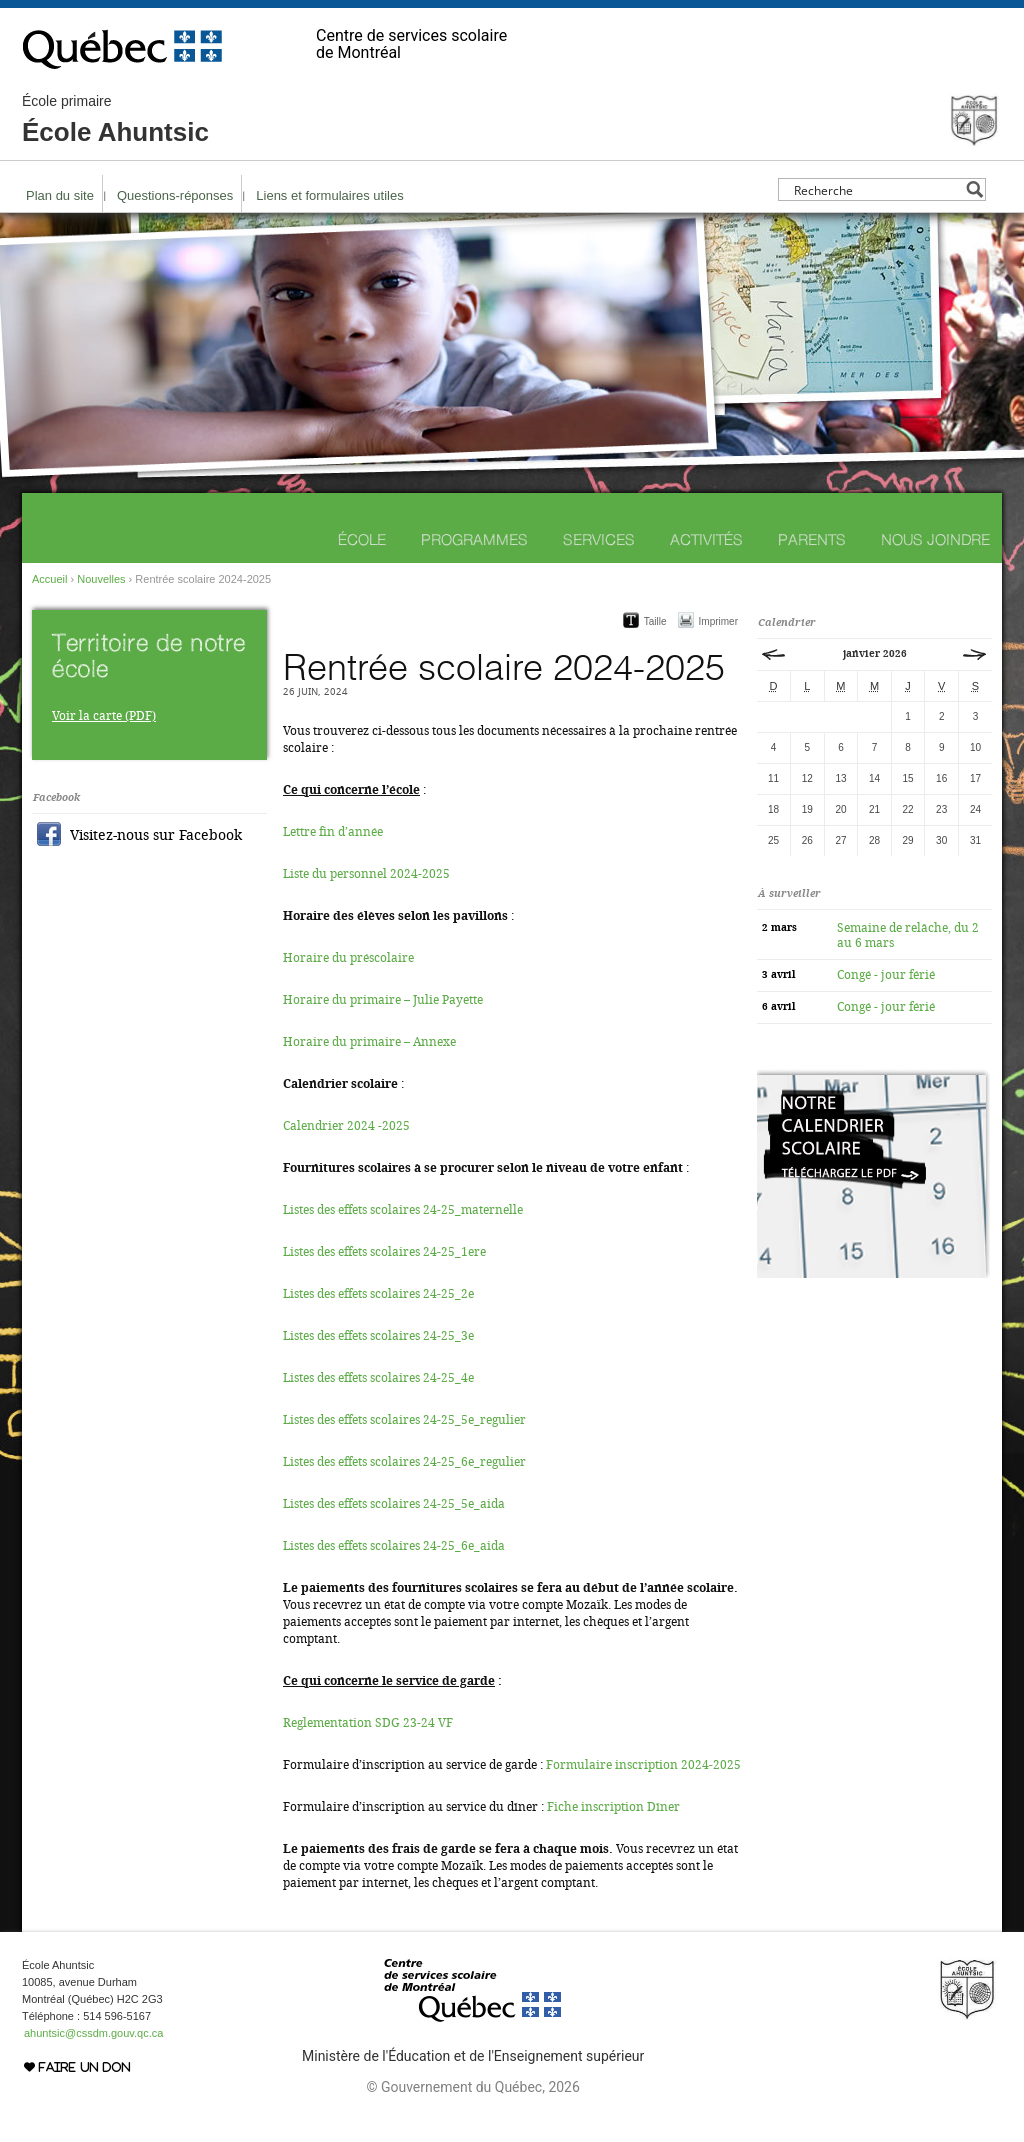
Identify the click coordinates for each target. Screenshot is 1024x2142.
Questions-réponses (175, 195)
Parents (812, 539)
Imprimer (718, 621)
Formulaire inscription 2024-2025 (643, 1765)
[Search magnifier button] (974, 189)
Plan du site (60, 195)
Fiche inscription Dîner (613, 1807)
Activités (706, 539)
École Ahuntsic (115, 120)
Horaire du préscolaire (348, 958)
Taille (655, 621)
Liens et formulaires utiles (329, 195)
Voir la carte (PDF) (104, 716)
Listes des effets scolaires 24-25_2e (378, 1294)
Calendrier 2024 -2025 (346, 1126)
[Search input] (876, 189)
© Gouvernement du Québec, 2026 (472, 2087)
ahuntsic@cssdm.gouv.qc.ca (93, 2033)
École (362, 539)
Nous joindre (935, 539)
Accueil (49, 579)
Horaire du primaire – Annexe (369, 1042)
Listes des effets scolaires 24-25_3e (378, 1336)
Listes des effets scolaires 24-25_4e (378, 1378)
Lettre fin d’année (333, 832)
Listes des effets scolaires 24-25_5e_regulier (404, 1420)
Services (599, 539)
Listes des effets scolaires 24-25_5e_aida (394, 1504)
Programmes (474, 539)
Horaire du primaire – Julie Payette (383, 1000)
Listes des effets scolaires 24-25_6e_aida (394, 1546)
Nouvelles (101, 579)
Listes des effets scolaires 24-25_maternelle (403, 1210)
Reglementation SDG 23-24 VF (368, 1723)
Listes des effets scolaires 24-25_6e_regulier (404, 1462)
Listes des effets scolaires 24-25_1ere (384, 1252)
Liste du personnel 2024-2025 (366, 874)
